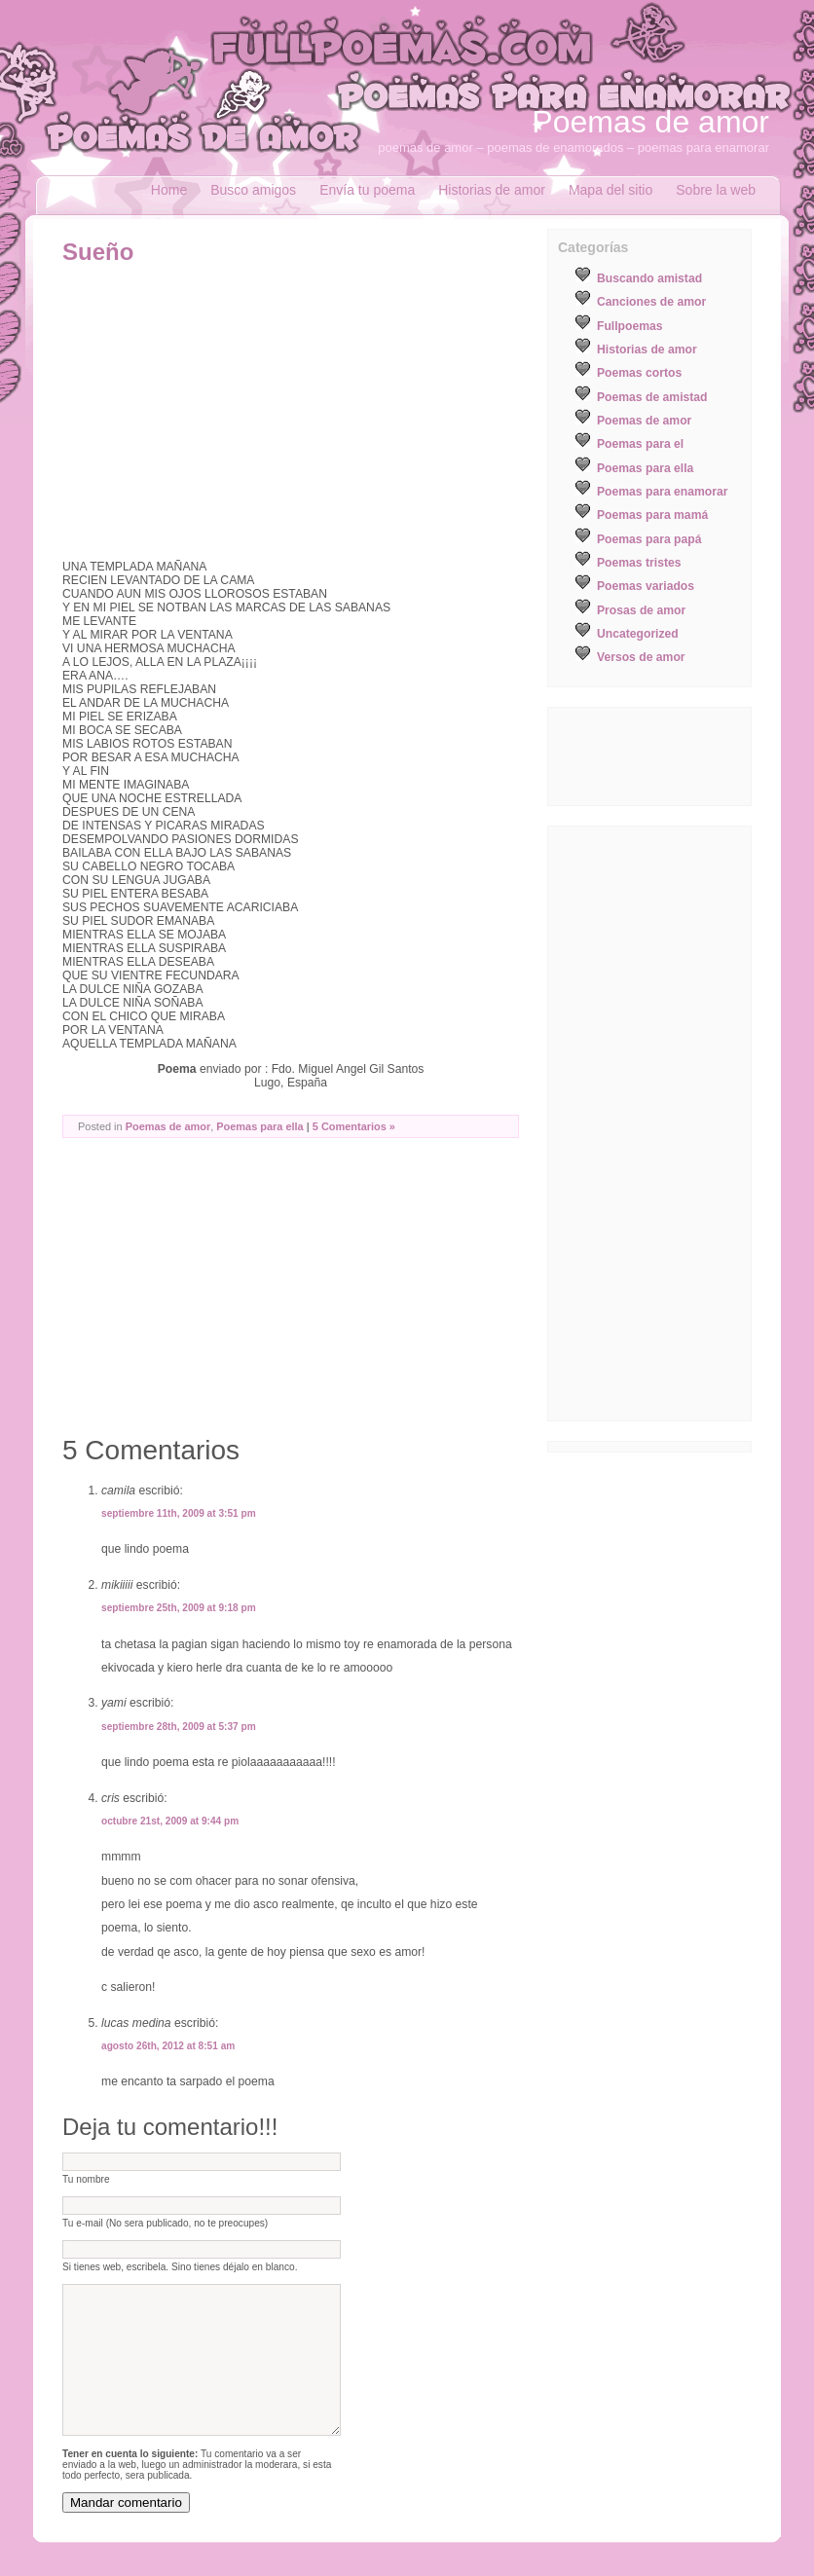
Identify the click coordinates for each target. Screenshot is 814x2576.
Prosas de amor (641, 610)
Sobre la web (716, 190)
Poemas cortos (639, 373)
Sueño (97, 252)
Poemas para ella (259, 1126)
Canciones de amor (651, 302)
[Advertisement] (225, 412)
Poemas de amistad (652, 397)
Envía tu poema (367, 190)
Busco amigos (253, 190)
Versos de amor (641, 657)
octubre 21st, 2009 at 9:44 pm (170, 1821)
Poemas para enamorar (662, 491)
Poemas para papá (649, 539)
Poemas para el (640, 444)
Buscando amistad (649, 278)
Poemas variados (645, 586)
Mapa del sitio (610, 190)
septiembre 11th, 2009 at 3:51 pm (178, 1513)
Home (169, 190)
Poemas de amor (650, 121)
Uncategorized (638, 634)
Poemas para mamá (652, 515)
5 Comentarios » (354, 1126)
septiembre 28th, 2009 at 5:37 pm (178, 1726)
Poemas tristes (639, 563)
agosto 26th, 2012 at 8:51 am (168, 2046)
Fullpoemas (630, 326)
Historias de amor (491, 190)
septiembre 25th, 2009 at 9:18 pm (178, 1607)
